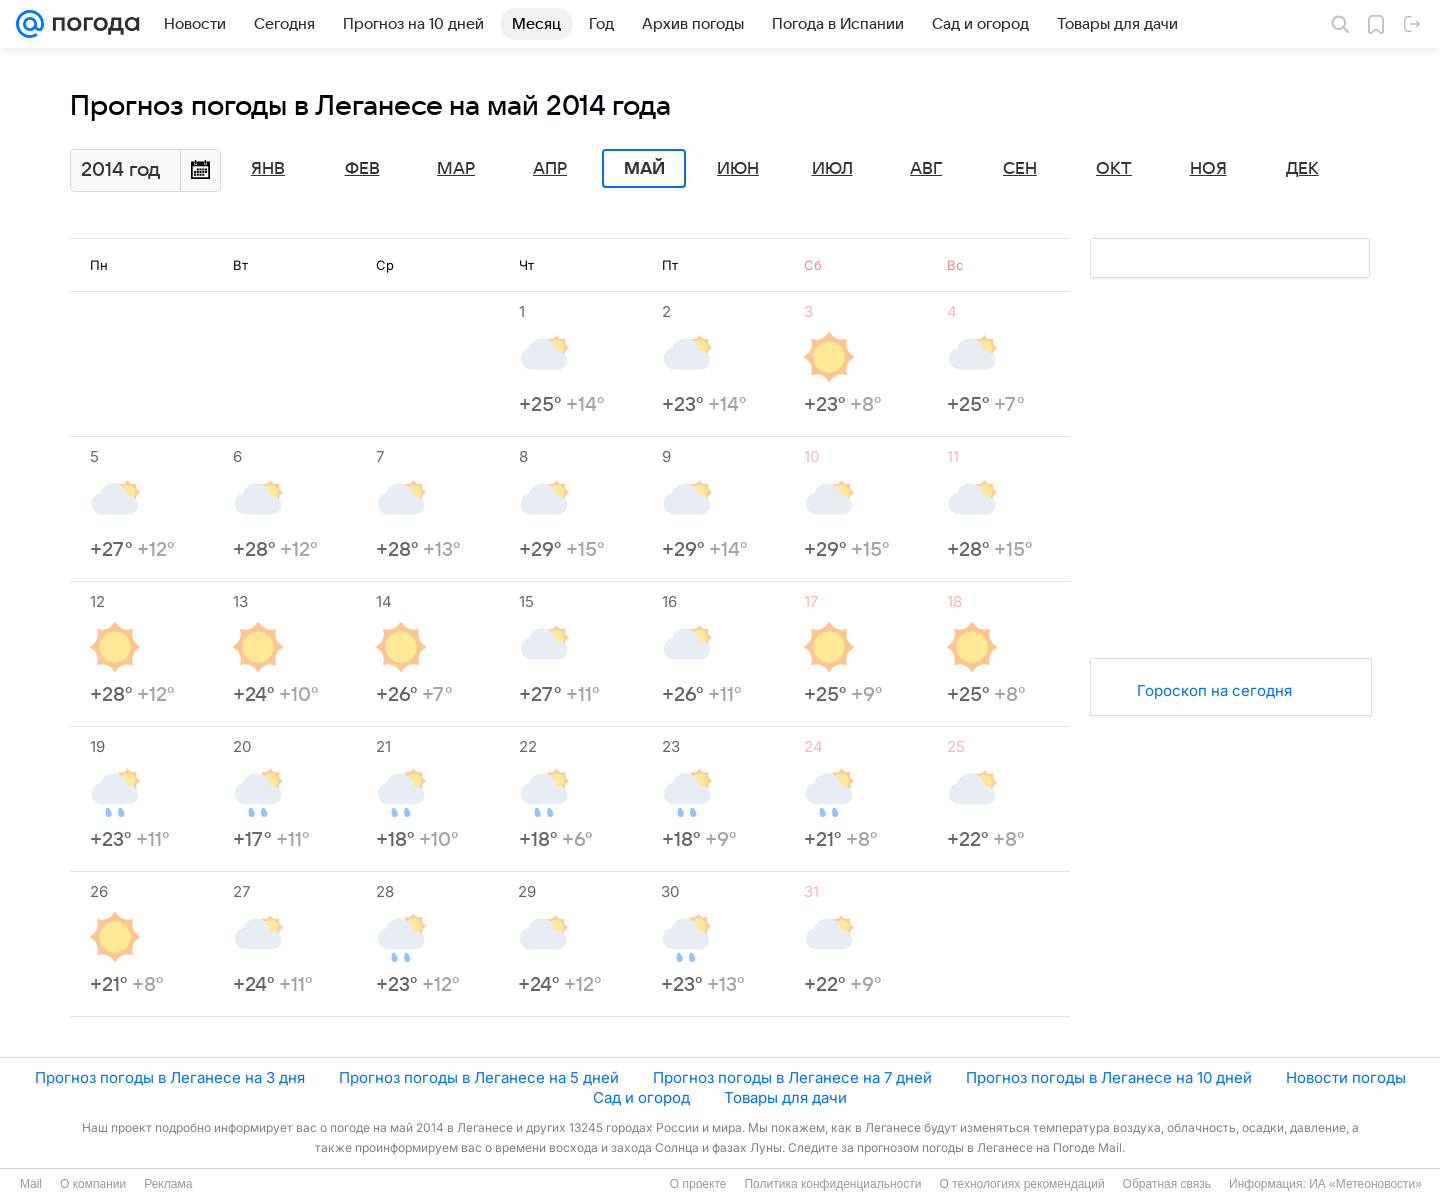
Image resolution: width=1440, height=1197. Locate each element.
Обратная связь (1167, 1184)
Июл (832, 169)
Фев (362, 169)
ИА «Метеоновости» (1365, 1184)
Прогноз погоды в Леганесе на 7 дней (792, 1077)
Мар (456, 169)
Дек (1302, 169)
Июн (738, 169)
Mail (31, 1184)
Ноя (1208, 169)
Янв (268, 169)
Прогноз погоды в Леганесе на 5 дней (479, 1077)
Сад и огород (641, 1097)
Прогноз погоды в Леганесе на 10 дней (1109, 1077)
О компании (93, 1184)
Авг (926, 169)
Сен (1020, 169)
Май (644, 169)
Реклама (168, 1184)
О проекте (698, 1184)
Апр (550, 169)
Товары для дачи (785, 1097)
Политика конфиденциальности (832, 1184)
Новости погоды (1346, 1077)
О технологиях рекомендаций (1021, 1184)
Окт (1114, 169)
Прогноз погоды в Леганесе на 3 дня (170, 1077)
